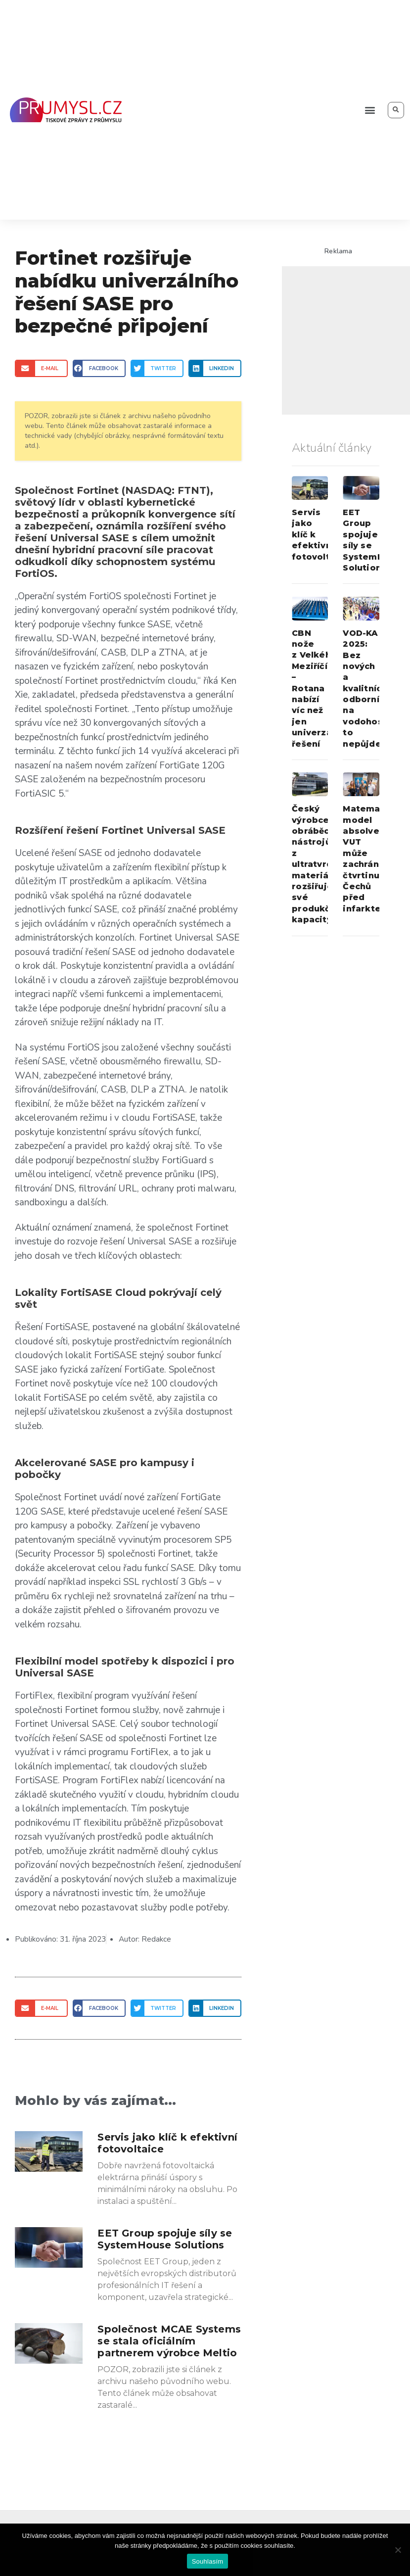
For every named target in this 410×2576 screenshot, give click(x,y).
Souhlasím (208, 2561)
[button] (370, 110)
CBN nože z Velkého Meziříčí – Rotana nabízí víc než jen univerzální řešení (317, 688)
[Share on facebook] (99, 368)
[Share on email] (41, 368)
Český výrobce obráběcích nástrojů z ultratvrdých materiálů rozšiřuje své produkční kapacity (320, 864)
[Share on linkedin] (214, 368)
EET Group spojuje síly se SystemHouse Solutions (164, 2239)
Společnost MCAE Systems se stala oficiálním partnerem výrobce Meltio (169, 2341)
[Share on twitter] (157, 368)
